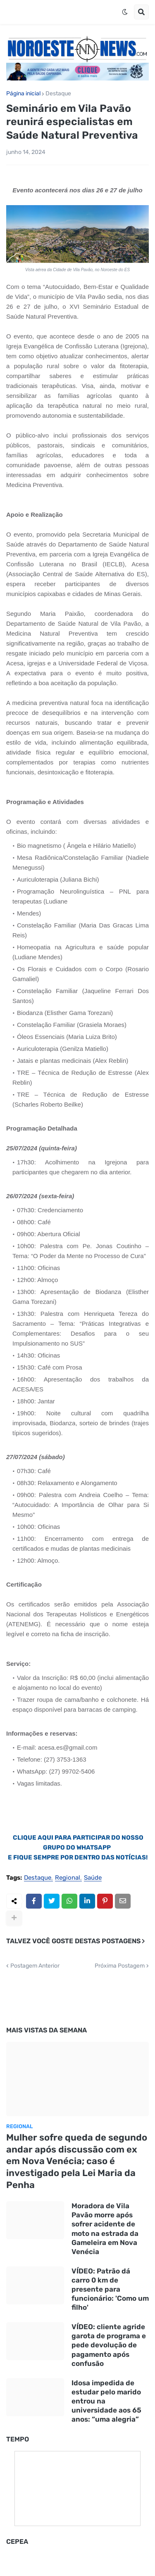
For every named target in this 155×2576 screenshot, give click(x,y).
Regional (67, 1878)
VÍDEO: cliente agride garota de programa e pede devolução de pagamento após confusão (109, 2345)
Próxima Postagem (120, 1966)
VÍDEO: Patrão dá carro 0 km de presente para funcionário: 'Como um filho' (110, 2289)
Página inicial (23, 94)
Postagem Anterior (35, 1966)
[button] (125, 12)
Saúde (93, 1878)
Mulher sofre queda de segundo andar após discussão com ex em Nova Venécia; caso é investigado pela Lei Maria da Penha (76, 2161)
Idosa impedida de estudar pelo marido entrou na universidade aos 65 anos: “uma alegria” (106, 2401)
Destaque (58, 94)
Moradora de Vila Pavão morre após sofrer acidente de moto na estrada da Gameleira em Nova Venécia (105, 2228)
